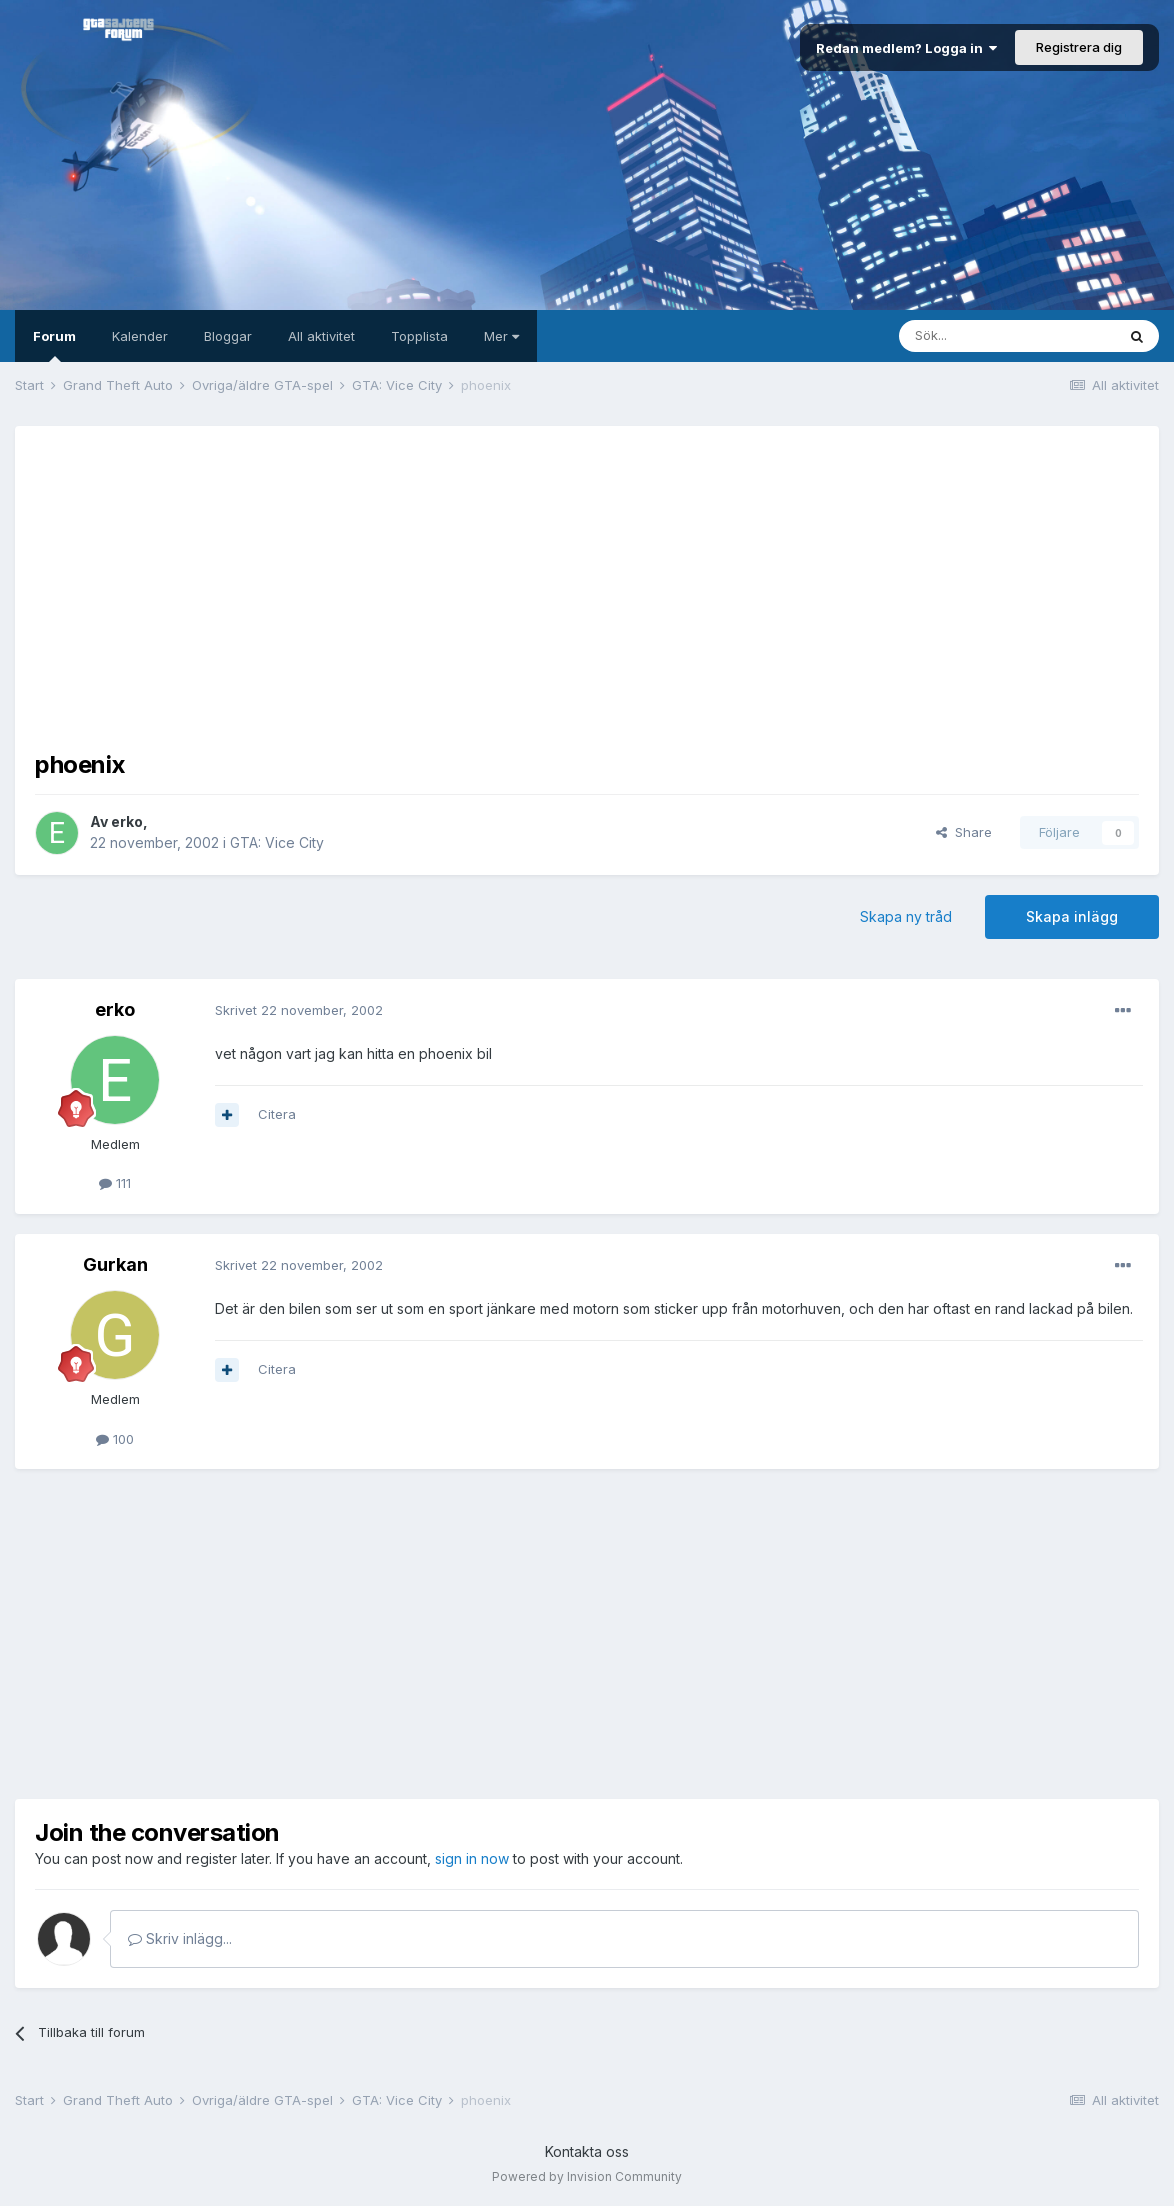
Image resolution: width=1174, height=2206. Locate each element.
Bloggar (228, 336)
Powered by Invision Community (587, 2176)
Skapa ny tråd (906, 916)
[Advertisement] (587, 586)
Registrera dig (1079, 47)
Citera (277, 1114)
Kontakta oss (587, 2151)
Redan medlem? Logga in (906, 48)
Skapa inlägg (1072, 916)
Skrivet (299, 1010)
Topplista (419, 336)
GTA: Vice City (277, 842)
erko (127, 821)
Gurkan (115, 1264)
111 (115, 1183)
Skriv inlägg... (180, 1938)
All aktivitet (321, 336)
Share (964, 832)
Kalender (140, 336)
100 (115, 1439)
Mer (501, 336)
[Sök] (1007, 336)
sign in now (472, 1858)
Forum (54, 345)
